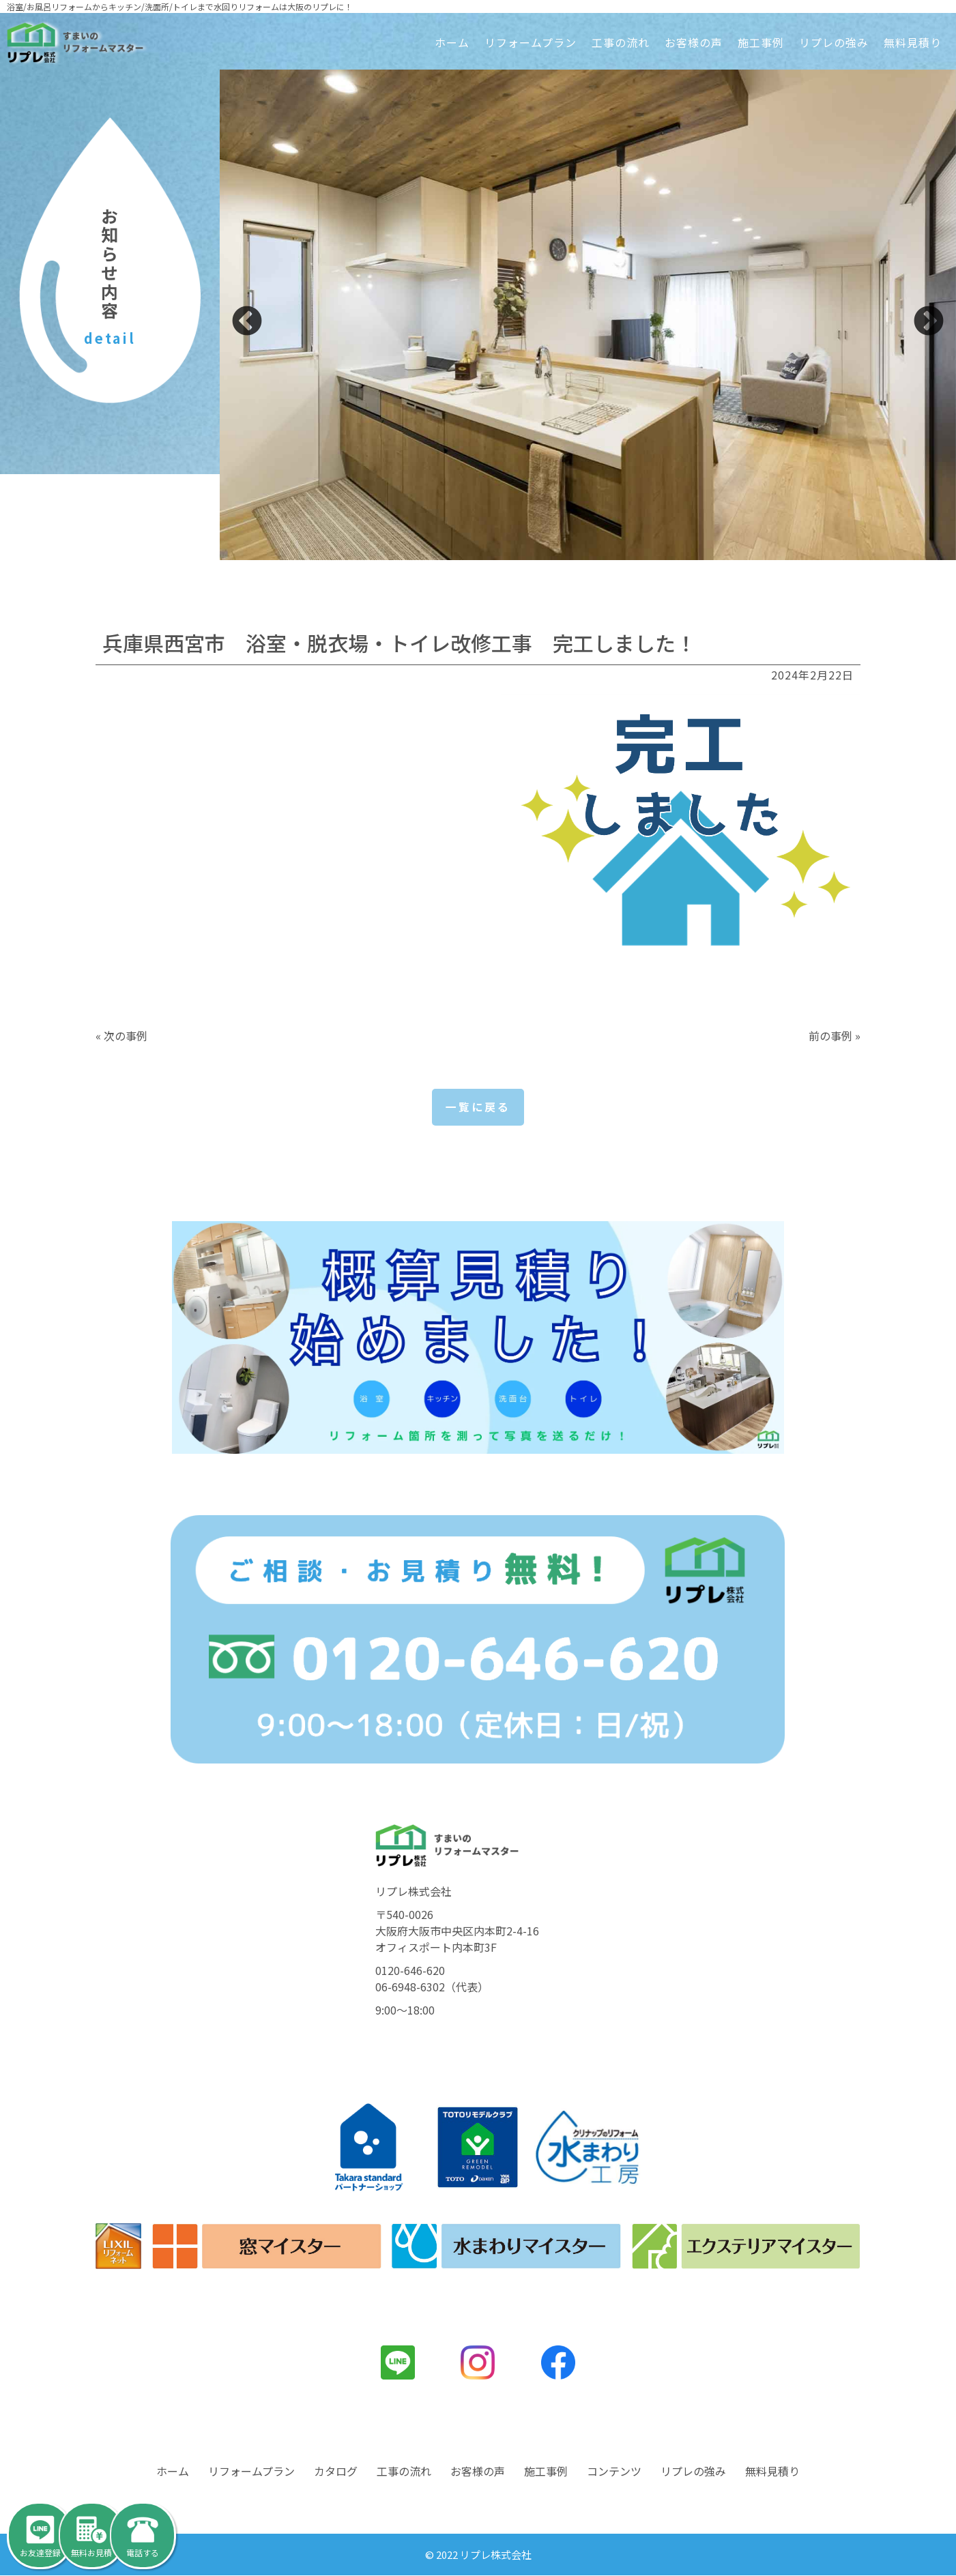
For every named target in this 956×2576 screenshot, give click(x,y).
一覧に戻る (478, 1107)
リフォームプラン (530, 42)
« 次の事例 (121, 1035)
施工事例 (761, 42)
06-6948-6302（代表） (432, 1986)
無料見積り (913, 42)
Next (929, 322)
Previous (247, 322)
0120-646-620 (410, 1970)
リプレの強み (834, 42)
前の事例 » (834, 1035)
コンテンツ (614, 2471)
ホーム (452, 42)
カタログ (336, 2471)
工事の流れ (621, 42)
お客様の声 (694, 42)
